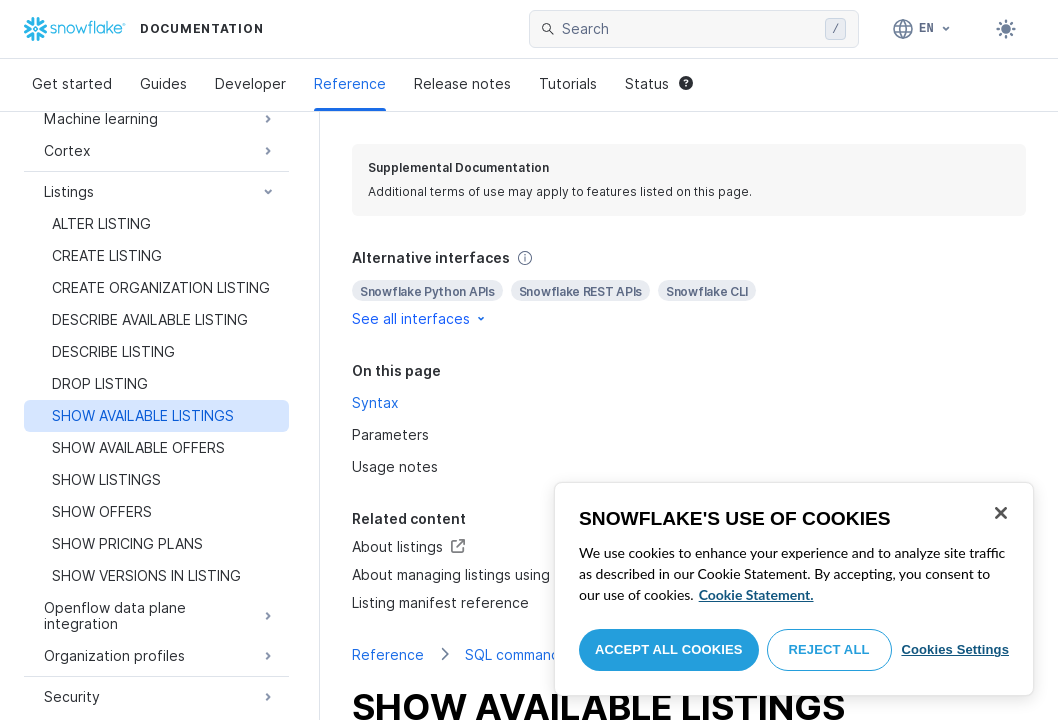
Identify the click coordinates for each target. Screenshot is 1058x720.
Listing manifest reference (440, 602)
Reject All (829, 649)
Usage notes (395, 466)
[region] (794, 589)
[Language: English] (922, 29)
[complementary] (689, 288)
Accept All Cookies (669, 649)
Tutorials (568, 83)
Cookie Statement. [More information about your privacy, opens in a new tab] (756, 594)
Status (659, 83)
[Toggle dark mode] (1006, 29)
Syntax (375, 402)
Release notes (462, 83)
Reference (350, 83)
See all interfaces (420, 318)
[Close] (1001, 513)
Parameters (390, 434)
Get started (72, 83)
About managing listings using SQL (466, 574)
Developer (250, 83)
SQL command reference (548, 654)
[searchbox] (689, 29)
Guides (163, 83)
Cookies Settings (955, 649)
